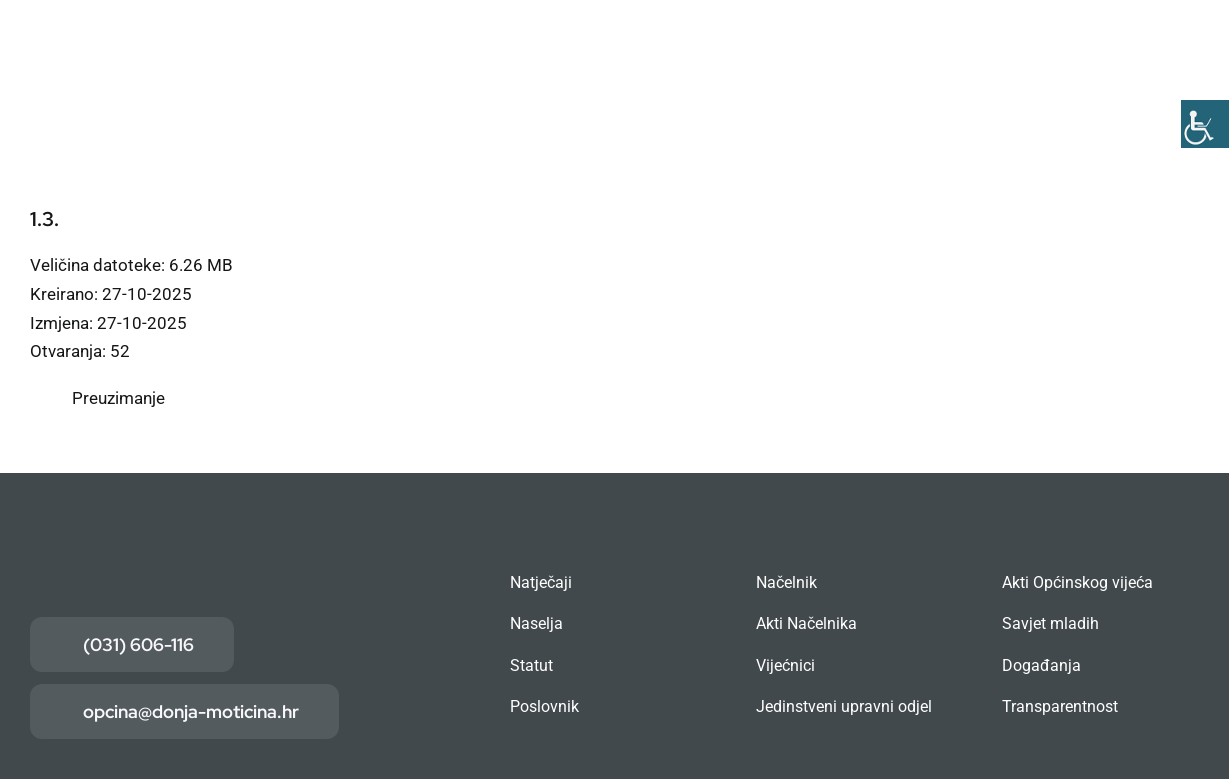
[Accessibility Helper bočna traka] (1205, 124)
